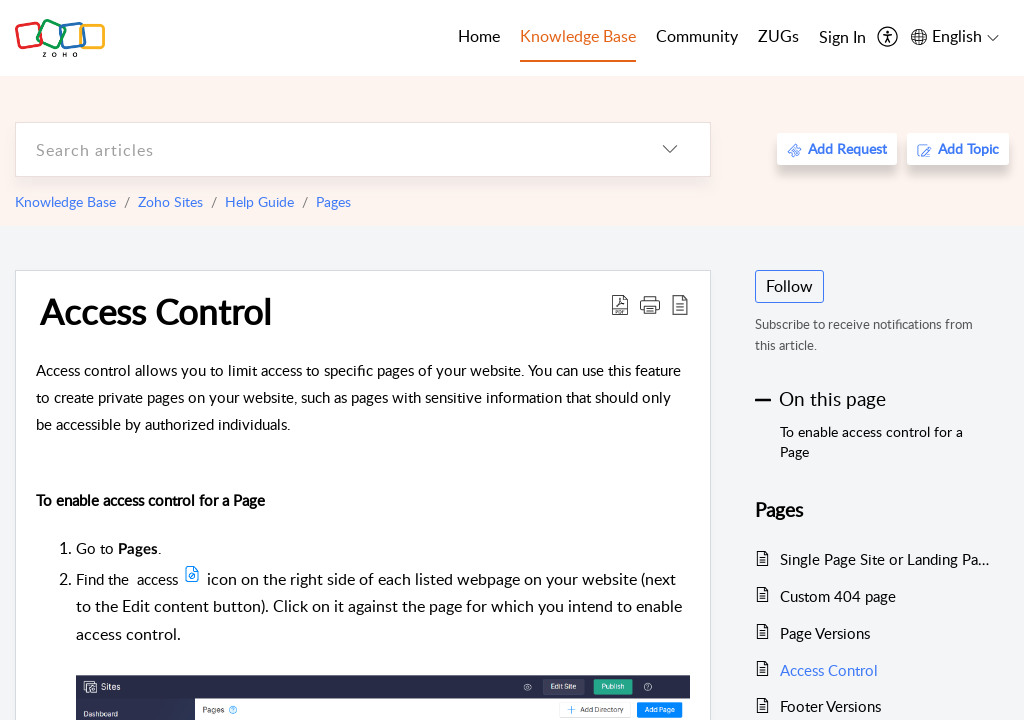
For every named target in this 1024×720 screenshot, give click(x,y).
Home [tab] (479, 36)
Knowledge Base (65, 201)
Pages (333, 201)
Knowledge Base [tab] (578, 36)
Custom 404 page (838, 596)
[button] (650, 304)
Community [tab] (697, 36)
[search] (323, 149)
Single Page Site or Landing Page (884, 559)
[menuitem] (842, 38)
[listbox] (670, 149)
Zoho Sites (170, 201)
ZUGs (778, 36)
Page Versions (825, 633)
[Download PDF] (620, 304)
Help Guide (259, 201)
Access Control (155, 311)
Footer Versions (830, 706)
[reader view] (680, 304)
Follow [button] (789, 286)
